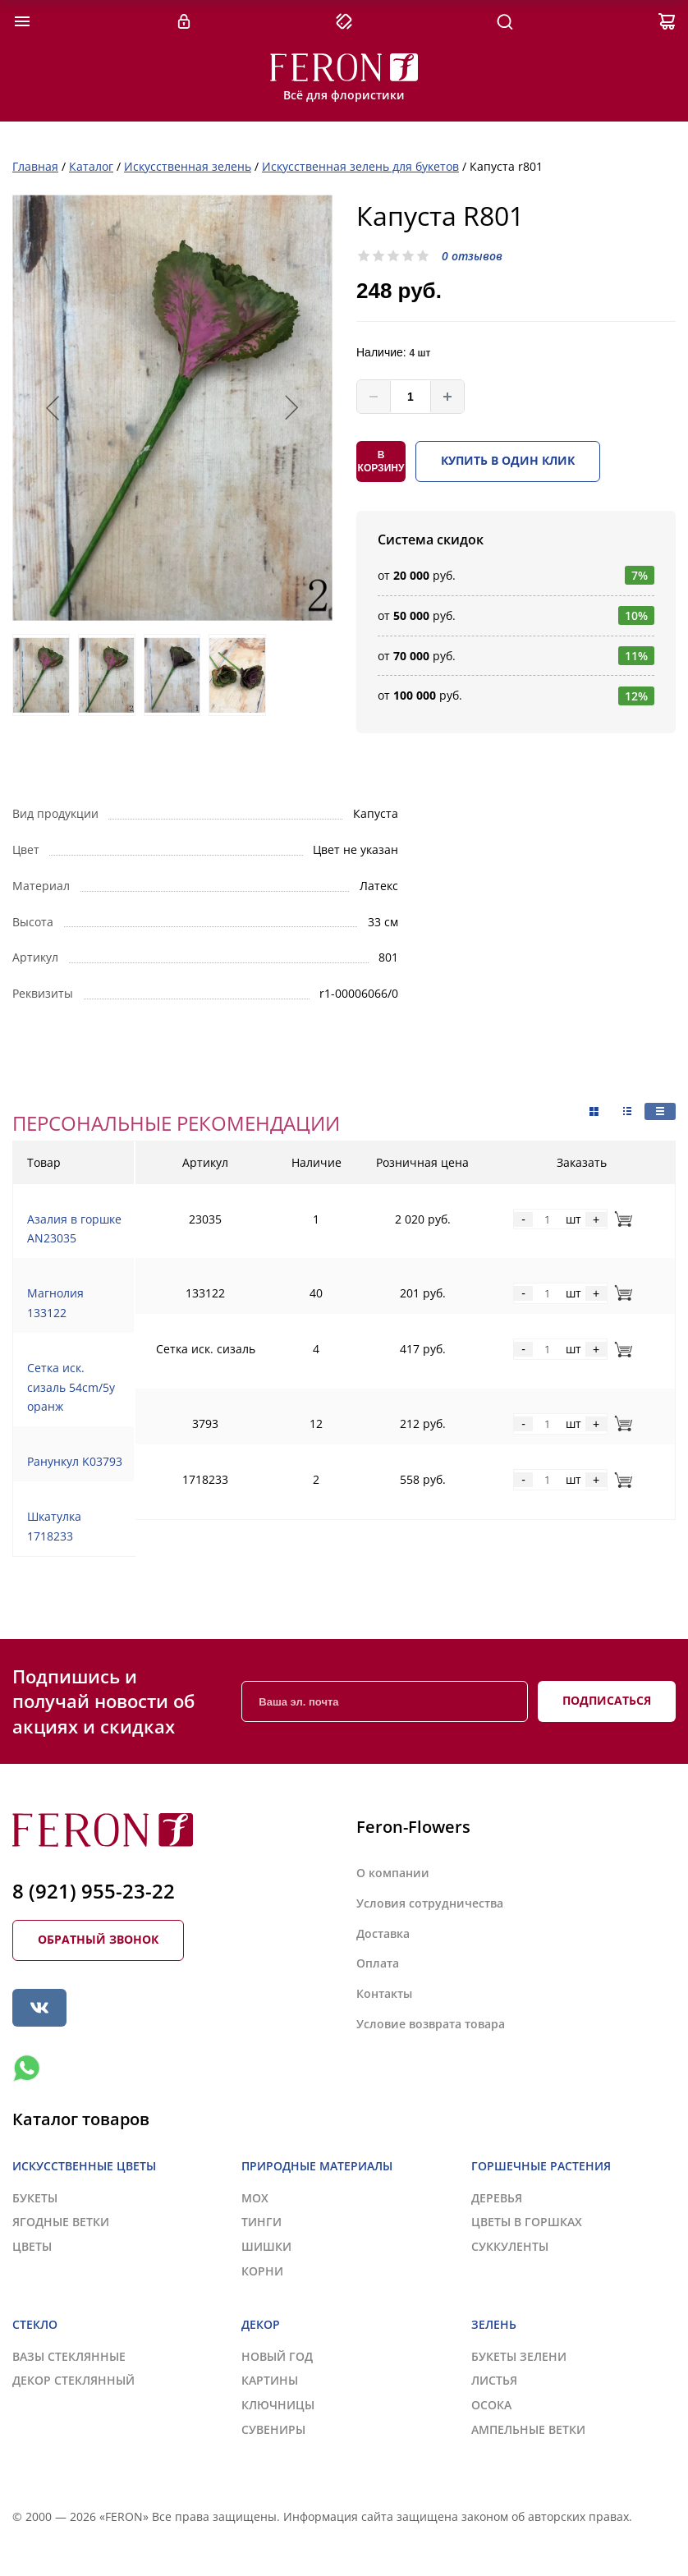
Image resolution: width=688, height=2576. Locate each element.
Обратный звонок (98, 1939)
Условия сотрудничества (429, 1903)
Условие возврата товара (430, 2024)
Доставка (383, 1933)
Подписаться (606, 1700)
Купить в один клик (508, 460)
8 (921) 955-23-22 (93, 1890)
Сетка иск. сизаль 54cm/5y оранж (71, 1387)
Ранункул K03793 (74, 1461)
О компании (392, 1872)
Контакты (384, 1993)
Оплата (377, 1963)
